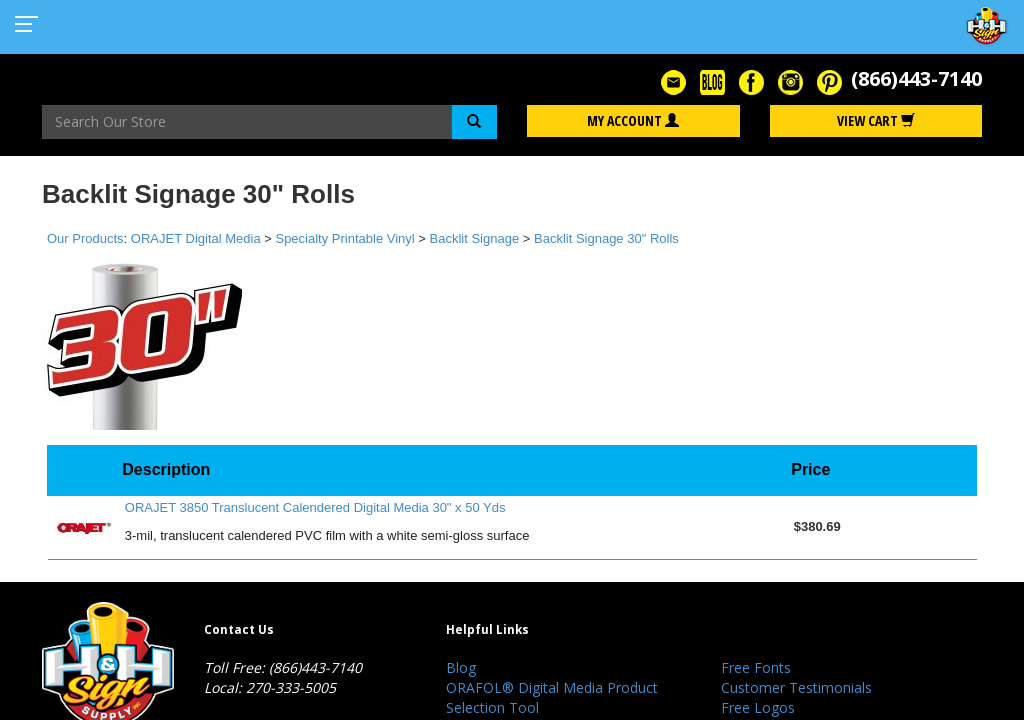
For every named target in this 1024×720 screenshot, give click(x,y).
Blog (461, 667)
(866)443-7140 (916, 78)
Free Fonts (756, 667)
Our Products (85, 238)
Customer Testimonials (796, 687)
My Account (633, 120)
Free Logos (758, 707)
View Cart (876, 120)
